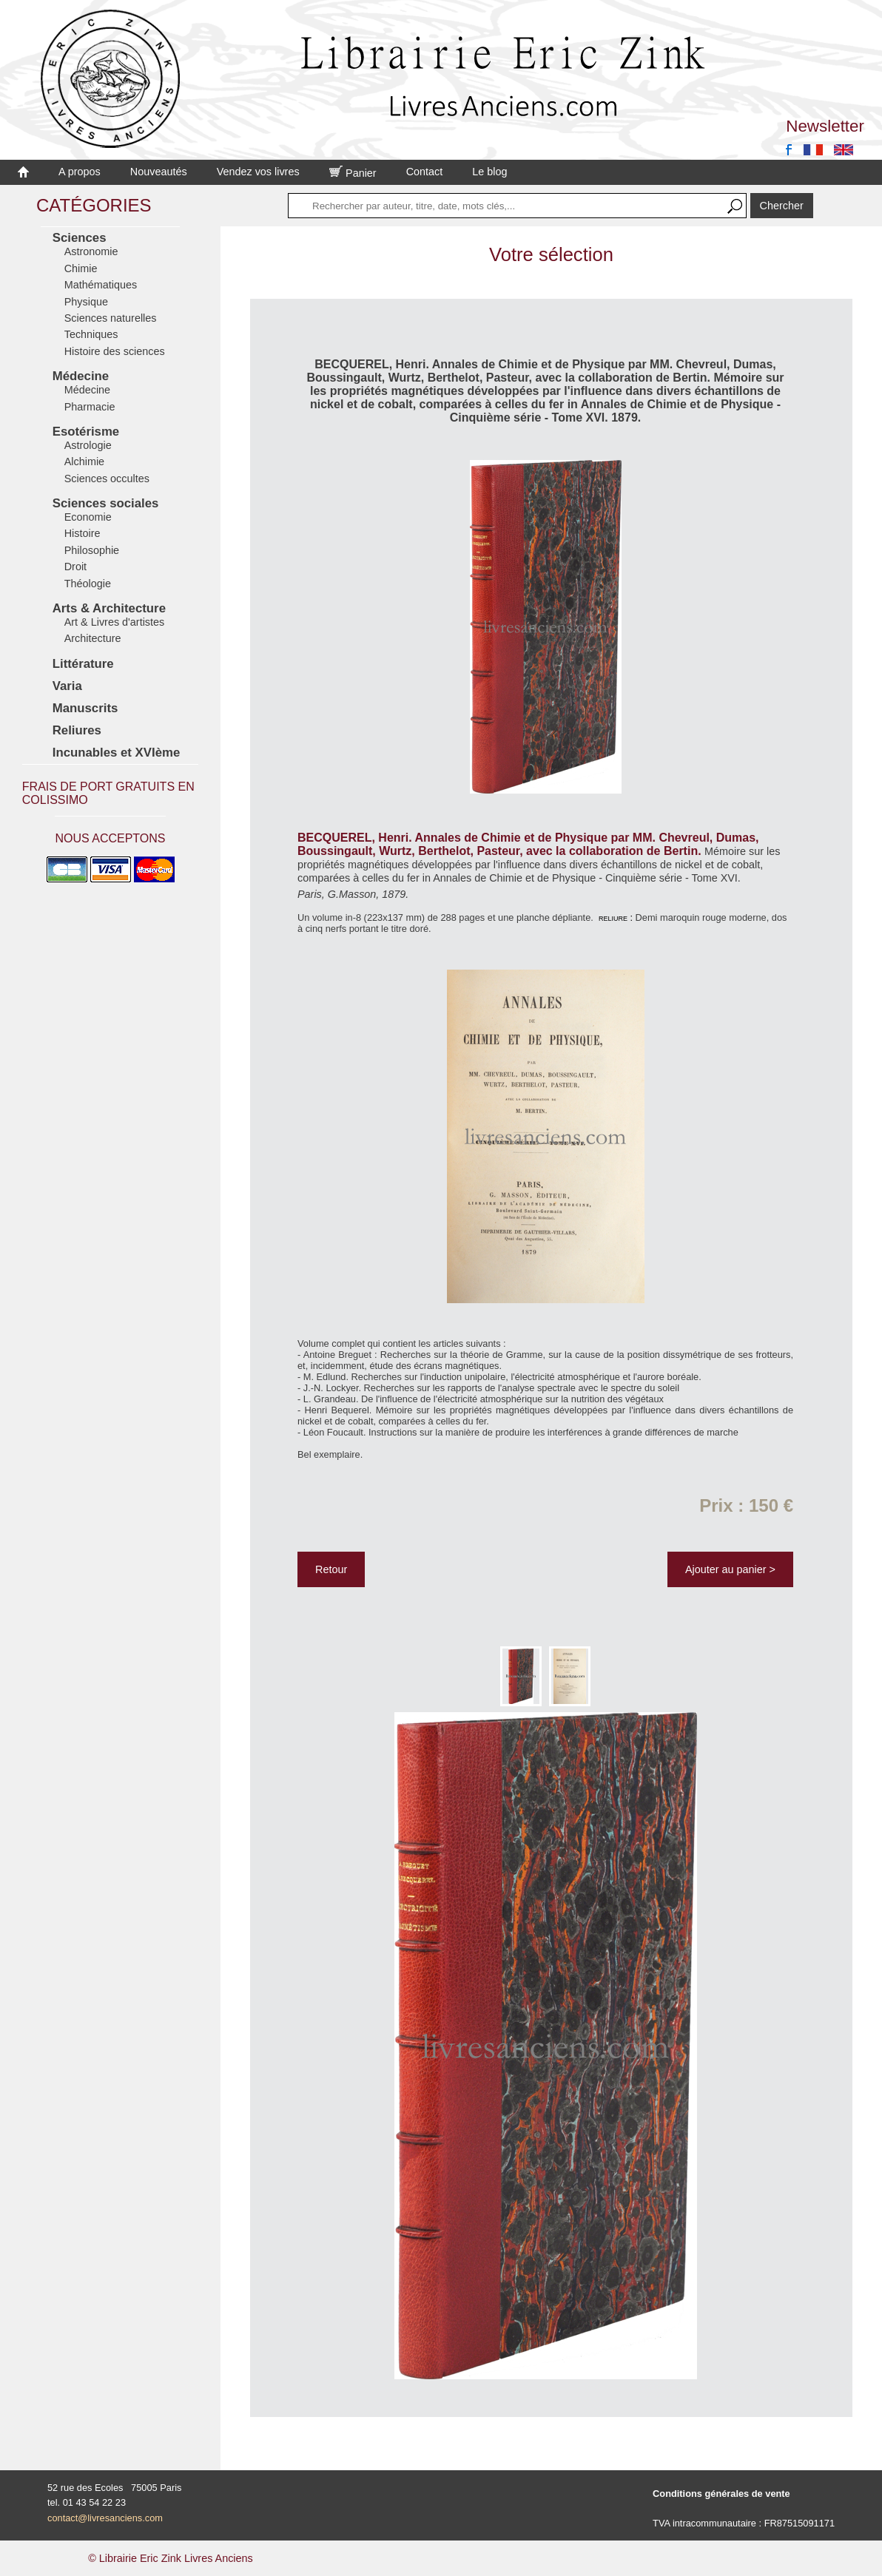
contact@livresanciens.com (105, 2517)
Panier (353, 173)
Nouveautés (158, 172)
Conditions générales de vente (721, 2493)
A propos (79, 172)
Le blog (489, 172)
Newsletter (825, 126)
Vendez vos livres (258, 172)
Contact (424, 172)
